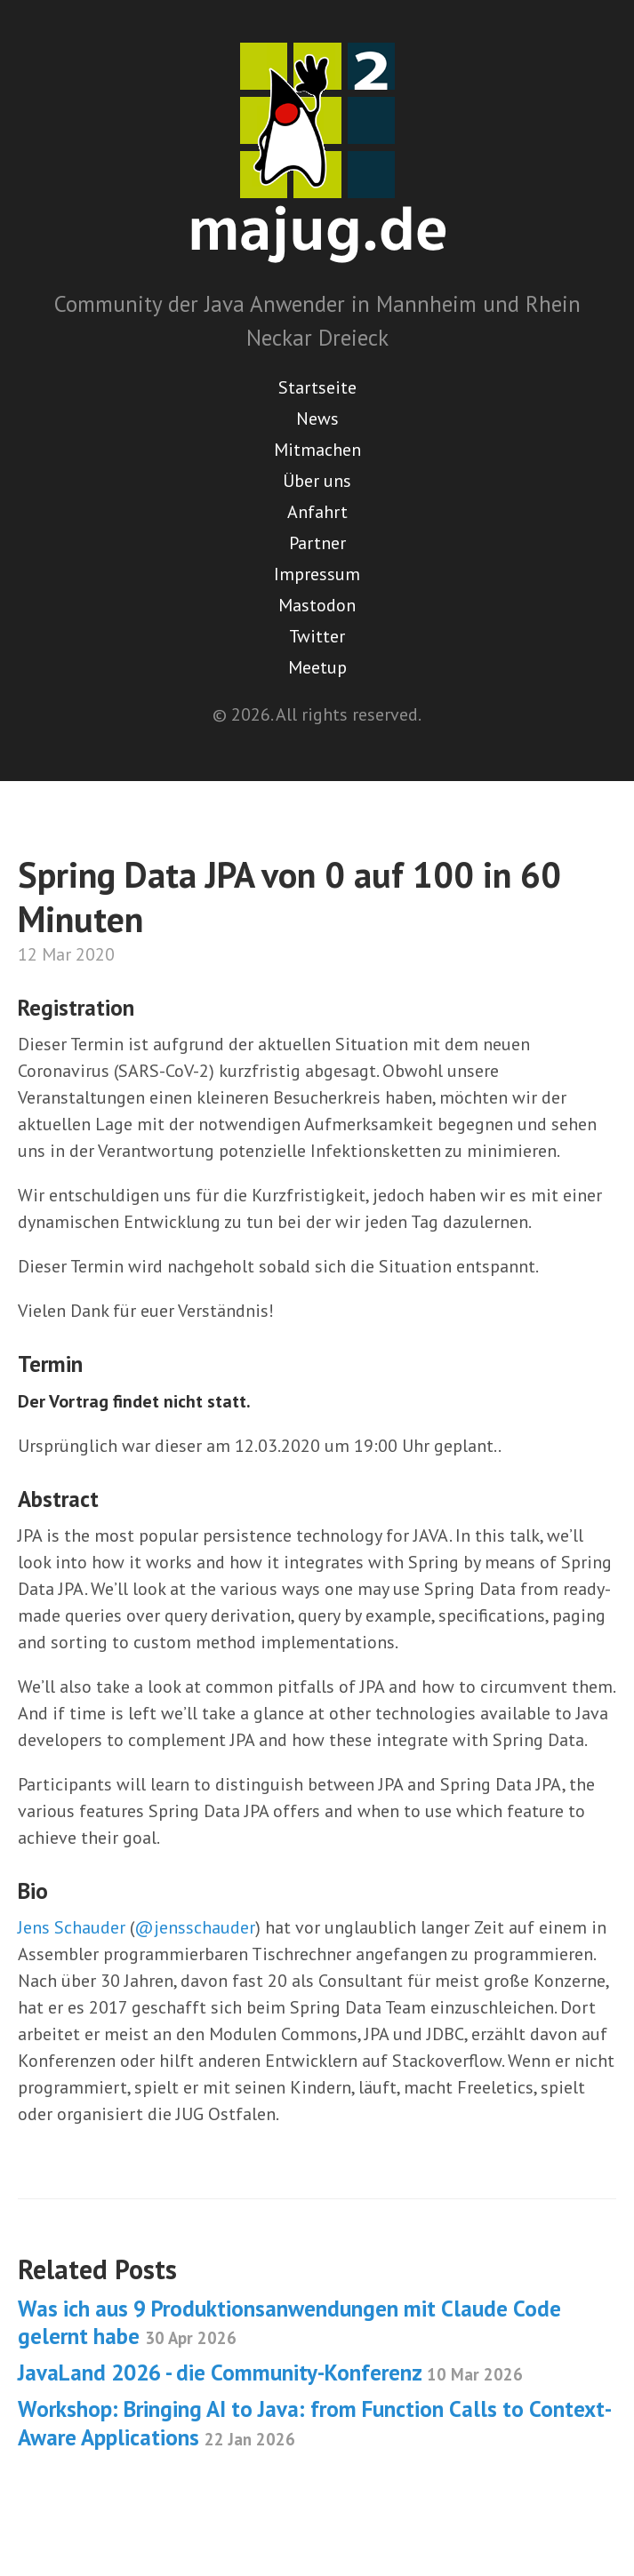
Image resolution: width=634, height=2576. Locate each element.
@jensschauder (194, 1927)
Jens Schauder (71, 1927)
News (317, 418)
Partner (317, 542)
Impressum (317, 574)
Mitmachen (317, 449)
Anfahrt (317, 511)
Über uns (317, 480)
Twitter (317, 636)
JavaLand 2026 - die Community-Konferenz (270, 2372)
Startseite (317, 387)
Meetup (317, 667)
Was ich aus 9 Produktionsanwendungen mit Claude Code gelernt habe (289, 2322)
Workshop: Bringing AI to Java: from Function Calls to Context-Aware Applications (315, 2423)
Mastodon (317, 605)
